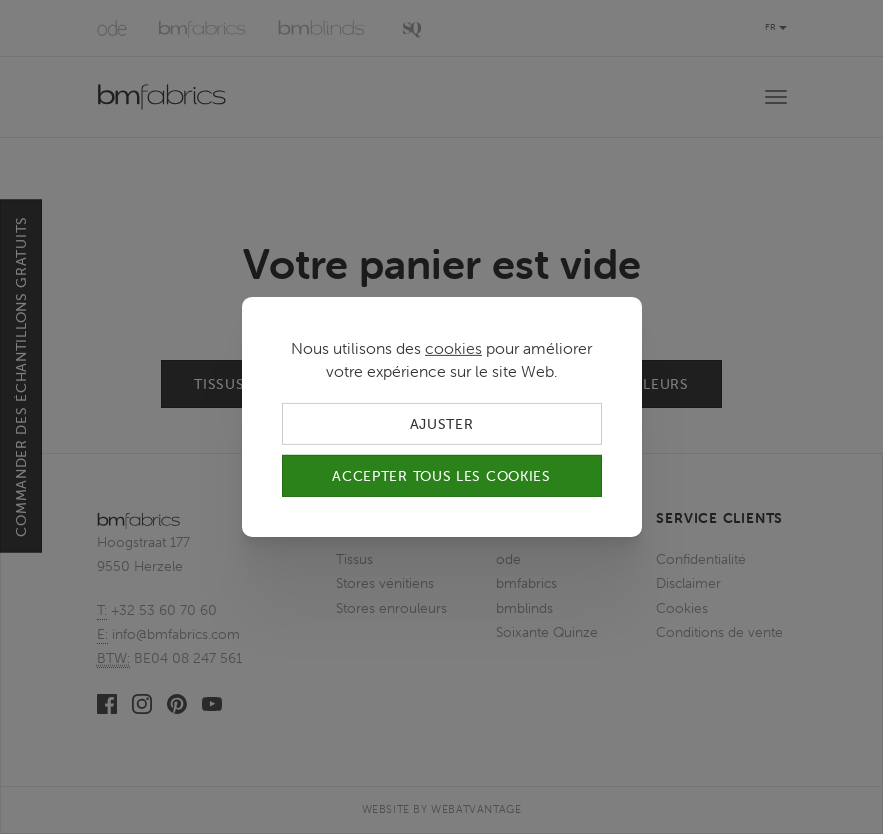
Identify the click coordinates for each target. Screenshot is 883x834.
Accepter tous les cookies (441, 476)
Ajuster (442, 424)
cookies (453, 348)
